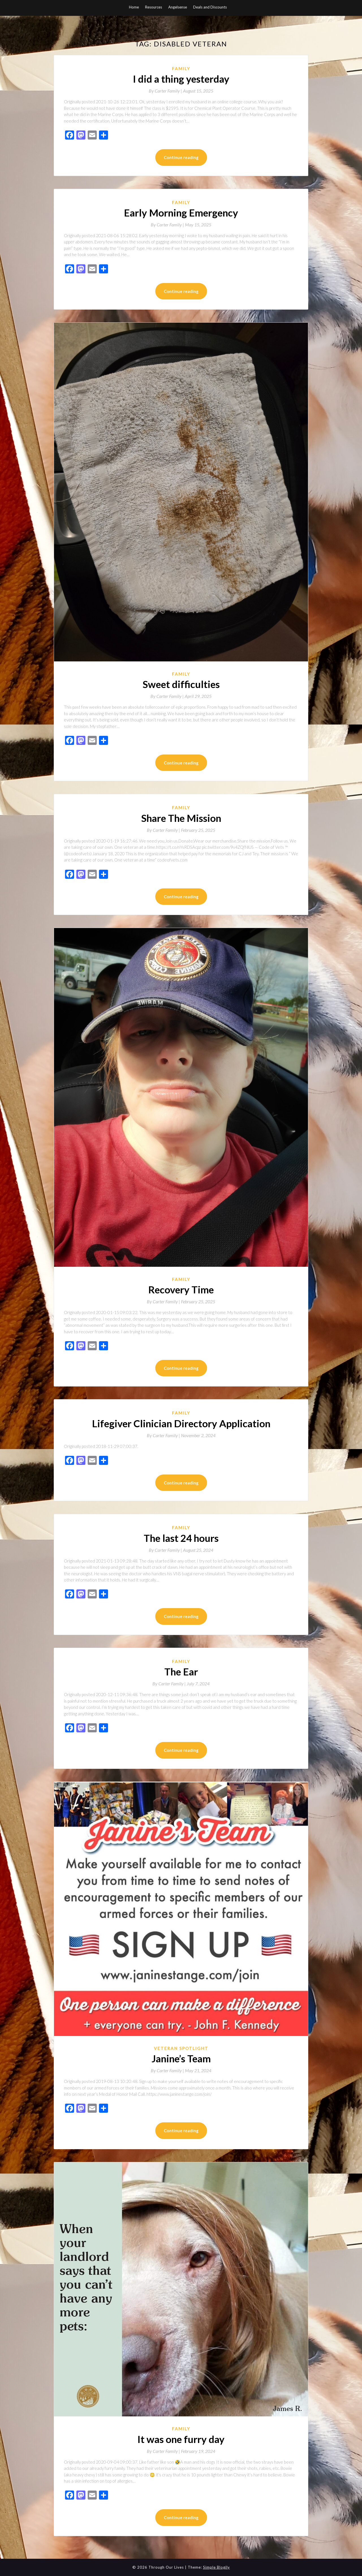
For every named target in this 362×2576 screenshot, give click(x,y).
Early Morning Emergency (181, 212)
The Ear (181, 1671)
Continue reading (181, 157)
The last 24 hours (181, 1538)
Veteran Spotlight (181, 2048)
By (166, 90)
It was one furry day (181, 2439)
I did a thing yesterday (181, 79)
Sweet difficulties (181, 684)
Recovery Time (181, 1289)
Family (181, 68)
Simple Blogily (216, 2567)
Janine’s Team (181, 2058)
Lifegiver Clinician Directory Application (181, 1423)
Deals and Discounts (210, 7)
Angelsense (177, 7)
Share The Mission (181, 818)
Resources (153, 7)
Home (134, 7)
